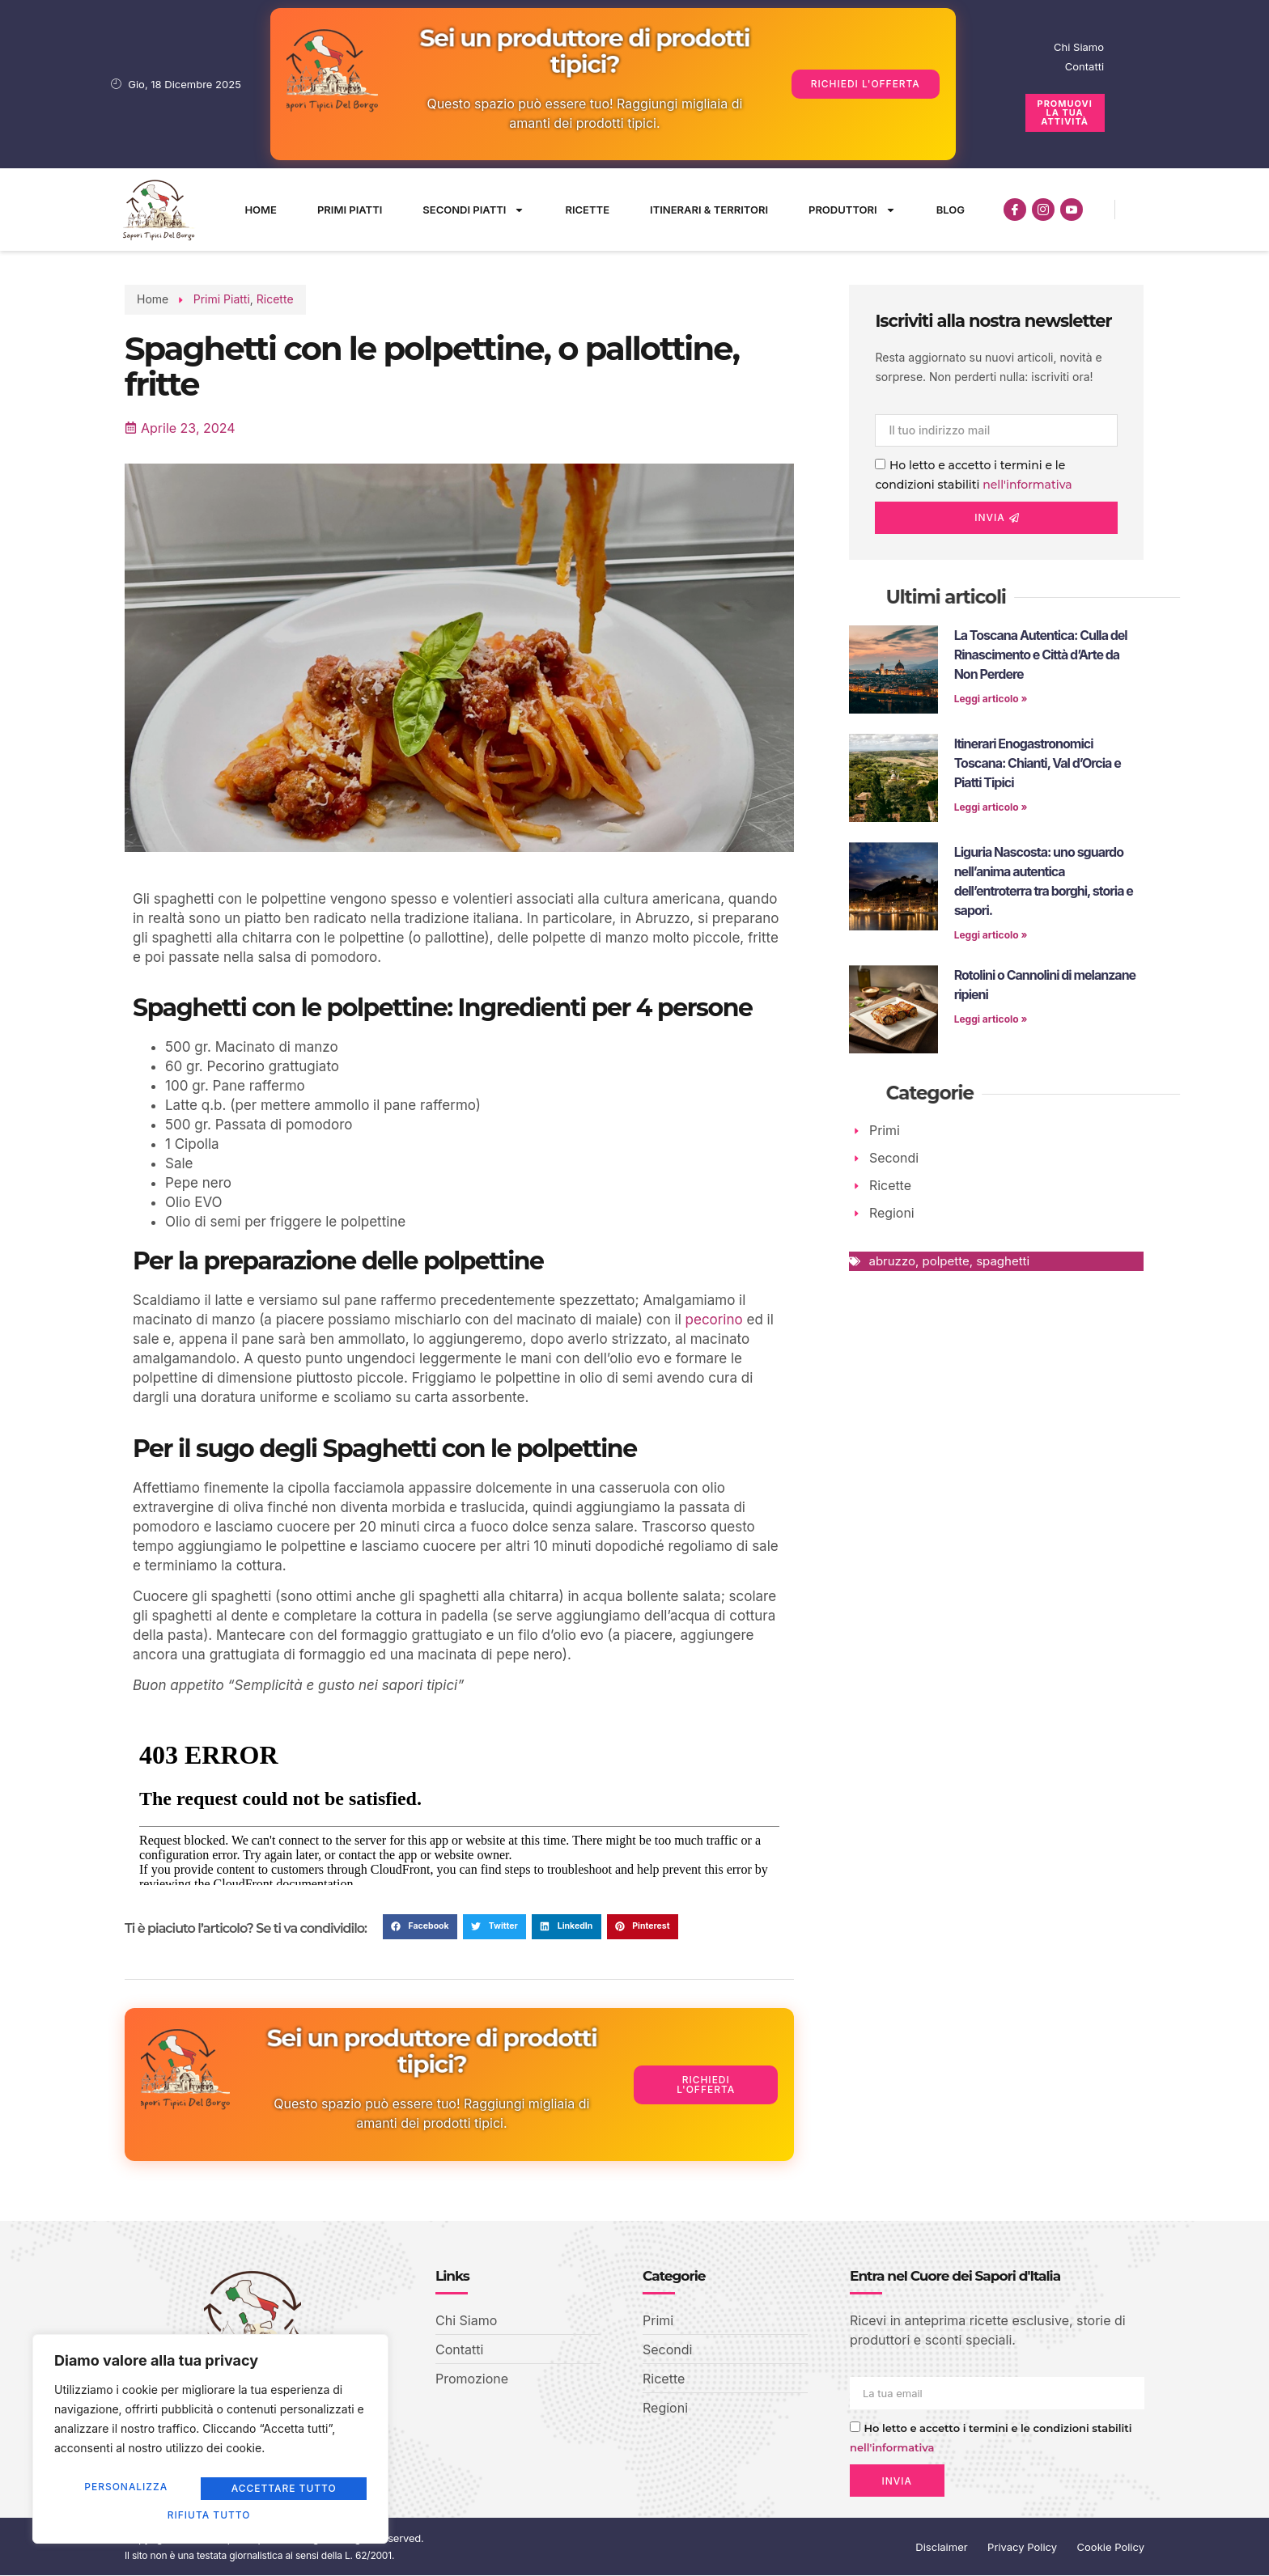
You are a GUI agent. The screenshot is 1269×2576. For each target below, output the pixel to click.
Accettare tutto (210, 2514)
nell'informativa (1027, 484)
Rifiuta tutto (285, 2491)
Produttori (852, 210)
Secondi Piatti (473, 210)
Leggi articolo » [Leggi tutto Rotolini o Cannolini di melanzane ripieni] (991, 1019)
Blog (950, 209)
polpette (945, 1261)
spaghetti (1002, 1261)
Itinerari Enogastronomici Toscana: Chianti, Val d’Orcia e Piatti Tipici (1037, 762)
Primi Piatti (349, 209)
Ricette (587, 209)
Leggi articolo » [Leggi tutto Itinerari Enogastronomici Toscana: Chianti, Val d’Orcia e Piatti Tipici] (991, 807)
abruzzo (891, 1261)
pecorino (714, 1319)
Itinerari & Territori (709, 209)
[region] (210, 2443)
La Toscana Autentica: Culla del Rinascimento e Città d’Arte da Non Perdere (1040, 654)
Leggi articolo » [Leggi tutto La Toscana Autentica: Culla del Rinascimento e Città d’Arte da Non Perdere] (991, 699)
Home (260, 209)
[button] (420, 1927)
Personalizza (129, 2491)
